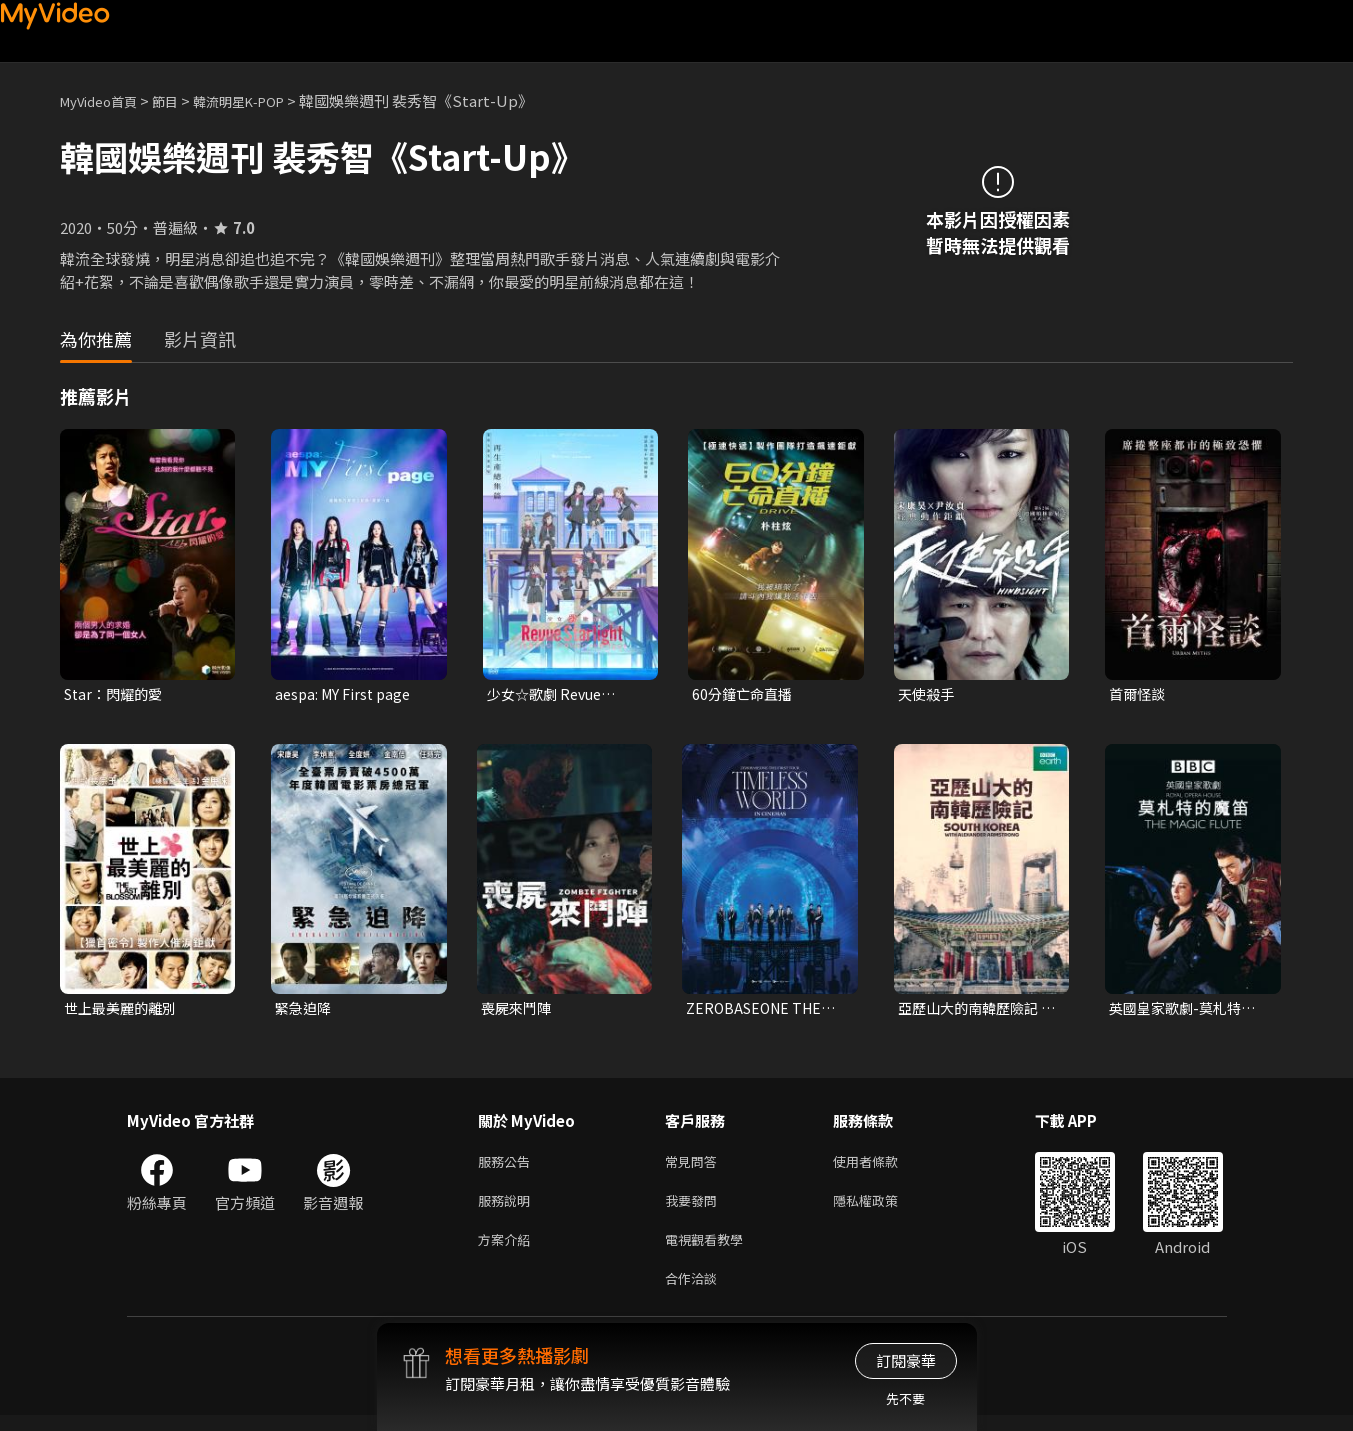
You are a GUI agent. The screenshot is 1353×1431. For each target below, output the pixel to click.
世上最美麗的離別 (124, 1010)
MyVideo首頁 (105, 100)
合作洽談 (695, 1292)
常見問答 (695, 1166)
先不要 (905, 1398)
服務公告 (508, 1166)
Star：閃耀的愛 (117, 694)
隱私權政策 (882, 1208)
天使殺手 (928, 694)
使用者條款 (882, 1166)
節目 (181, 100)
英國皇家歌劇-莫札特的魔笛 (1187, 1011)
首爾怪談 (1139, 694)
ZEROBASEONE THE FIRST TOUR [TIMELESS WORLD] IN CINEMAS (758, 1011)
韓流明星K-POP (264, 100)
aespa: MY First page (347, 694)
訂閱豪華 (906, 1360)
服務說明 (508, 1208)
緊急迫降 (305, 1010)
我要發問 (695, 1208)
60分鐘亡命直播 (745, 694)
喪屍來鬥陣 (518, 1010)
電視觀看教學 (710, 1250)
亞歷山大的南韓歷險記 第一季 (973, 1011)
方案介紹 (508, 1250)
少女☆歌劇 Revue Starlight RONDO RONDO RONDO (548, 695)
